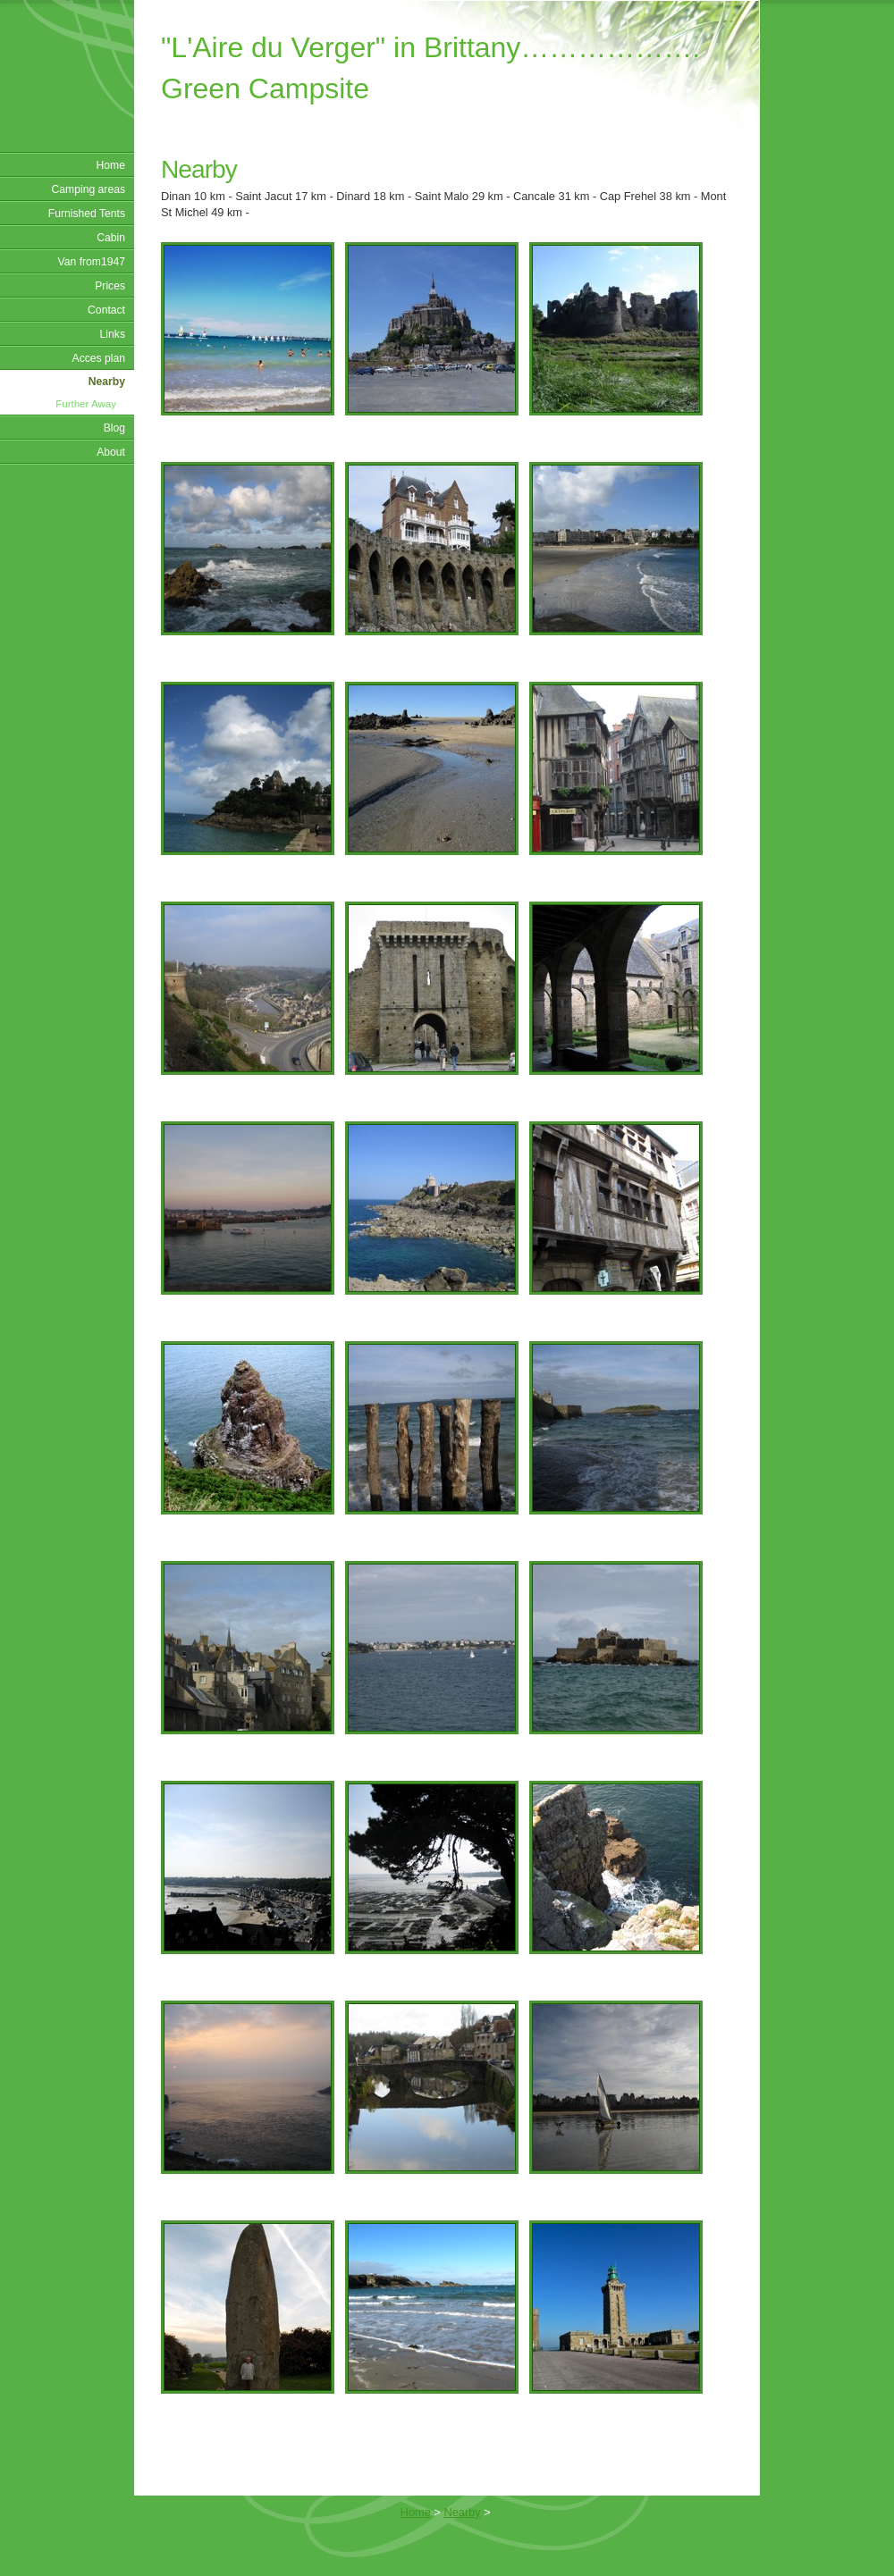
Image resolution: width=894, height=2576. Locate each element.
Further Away (85, 404)
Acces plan (98, 358)
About (111, 452)
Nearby (107, 381)
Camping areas (88, 189)
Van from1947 (91, 262)
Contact (106, 310)
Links (112, 334)
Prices (110, 286)
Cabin (111, 237)
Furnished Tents (86, 213)
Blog (114, 428)
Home (111, 165)
